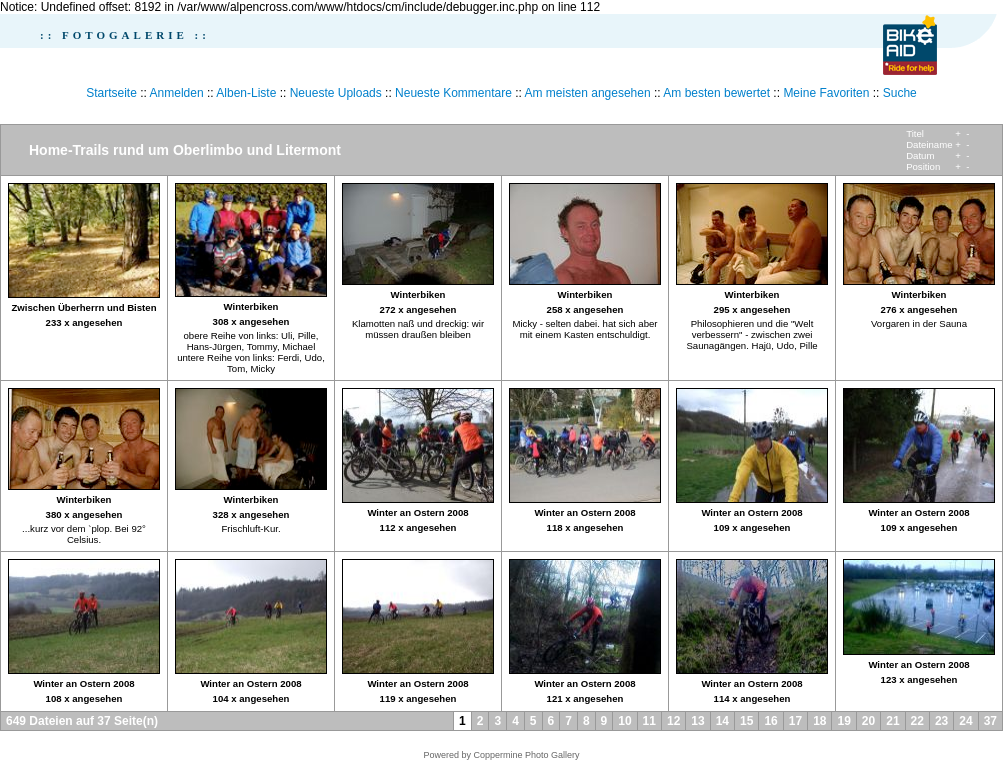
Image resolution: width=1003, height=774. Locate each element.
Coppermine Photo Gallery (526, 755)
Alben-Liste (246, 93)
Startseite (111, 93)
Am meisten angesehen (588, 93)
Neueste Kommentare (453, 93)
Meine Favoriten (826, 93)
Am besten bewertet (716, 93)
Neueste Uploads (336, 93)
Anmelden (177, 93)
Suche (900, 93)
